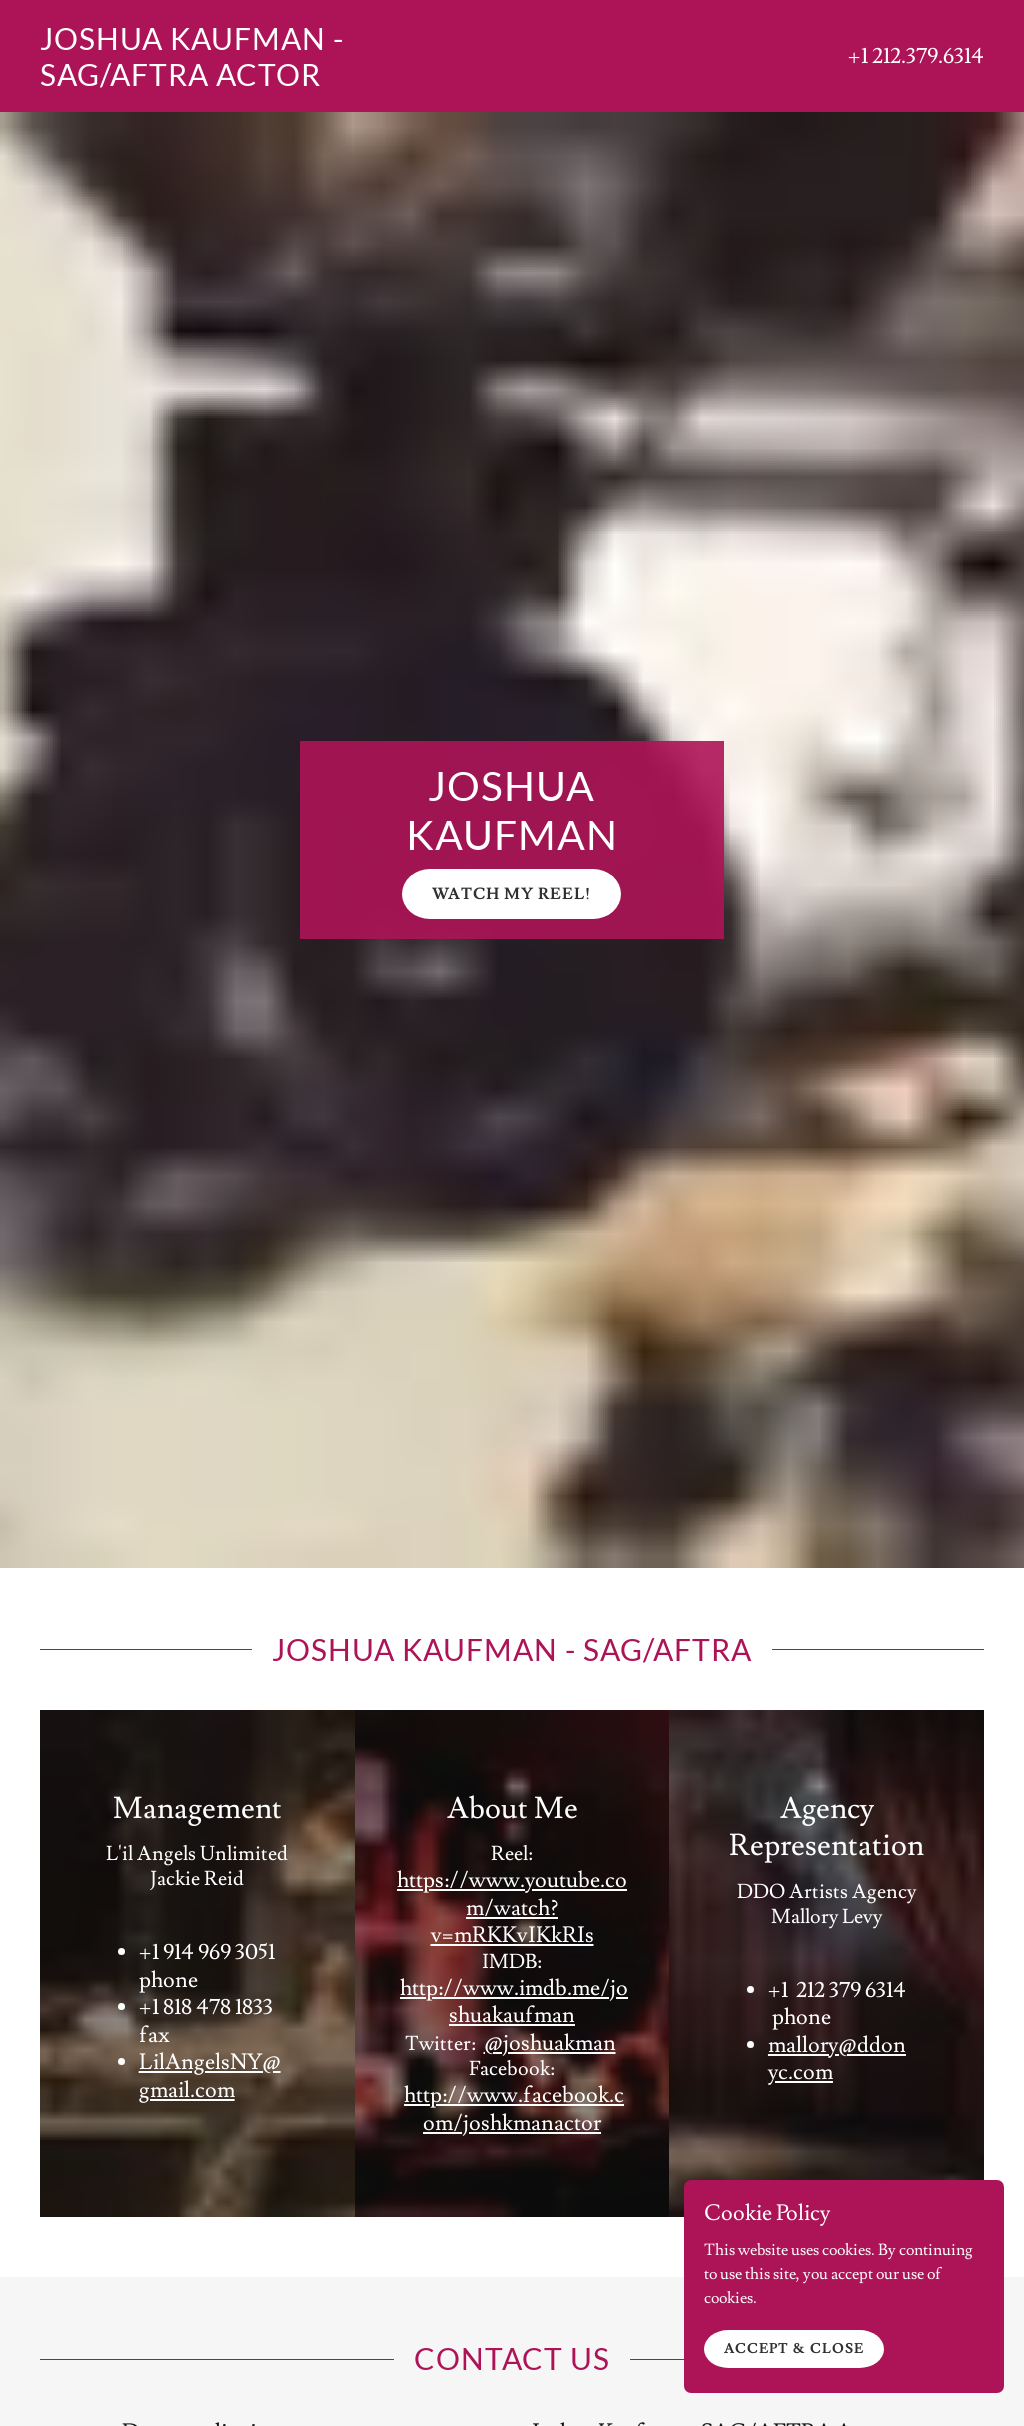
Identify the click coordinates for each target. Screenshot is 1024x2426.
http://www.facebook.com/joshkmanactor (514, 2109)
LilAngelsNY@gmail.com (210, 2076)
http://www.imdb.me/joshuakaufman (514, 2002)
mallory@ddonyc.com (837, 2059)
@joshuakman (550, 2043)
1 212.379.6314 (922, 56)
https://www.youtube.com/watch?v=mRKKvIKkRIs (512, 1908)
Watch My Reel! (511, 894)
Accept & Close (794, 2370)
